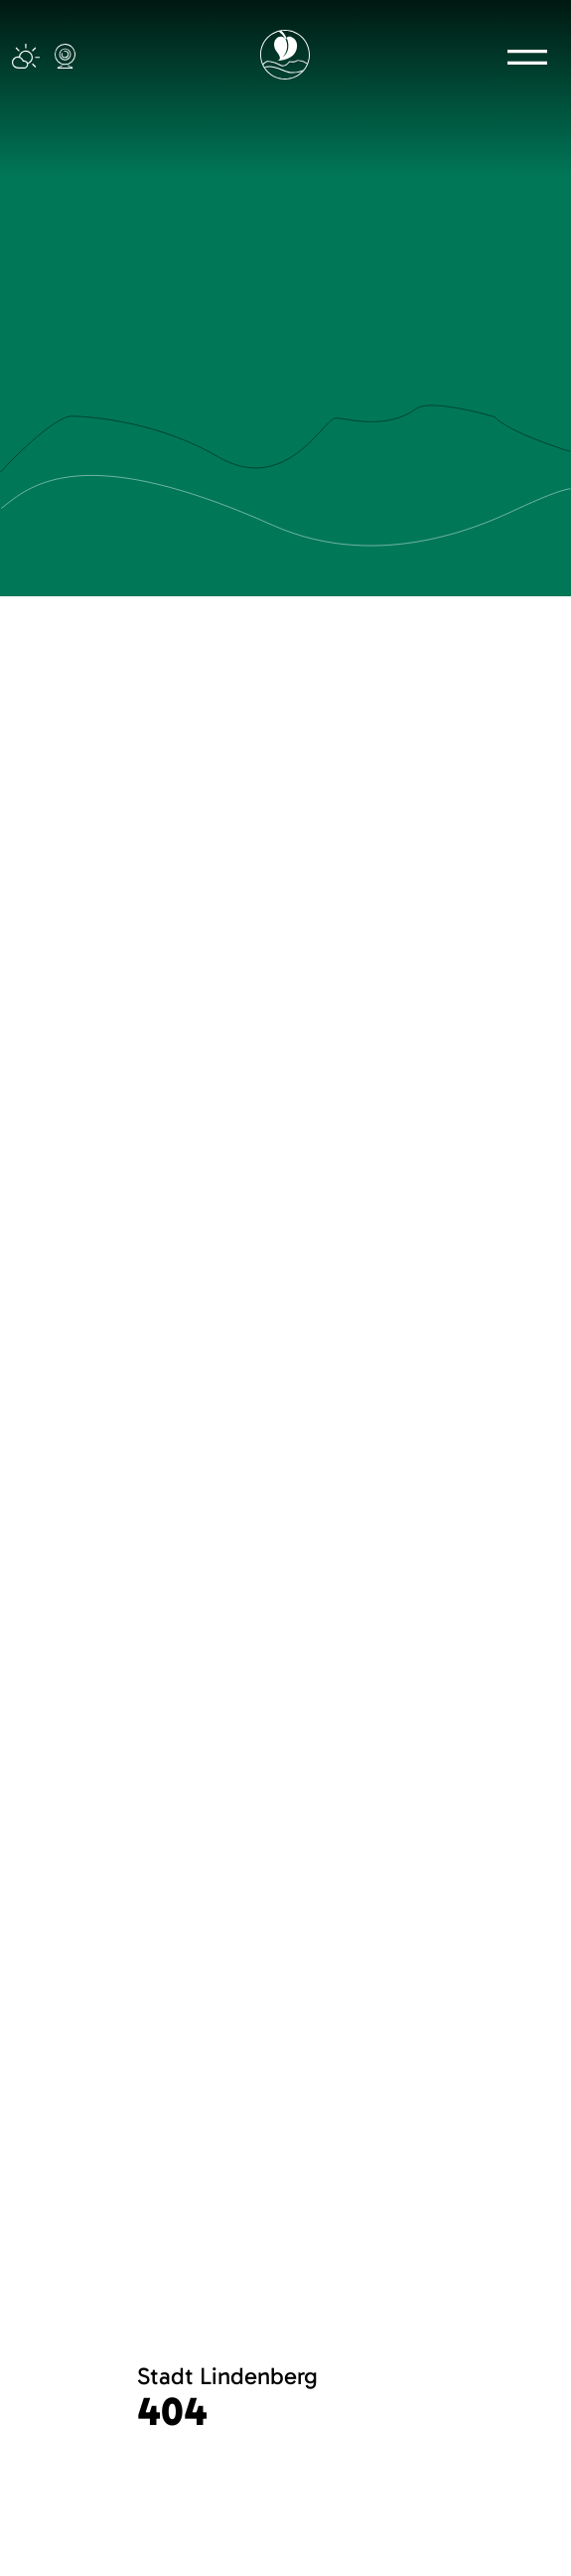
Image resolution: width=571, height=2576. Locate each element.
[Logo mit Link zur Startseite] (285, 55)
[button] (527, 57)
